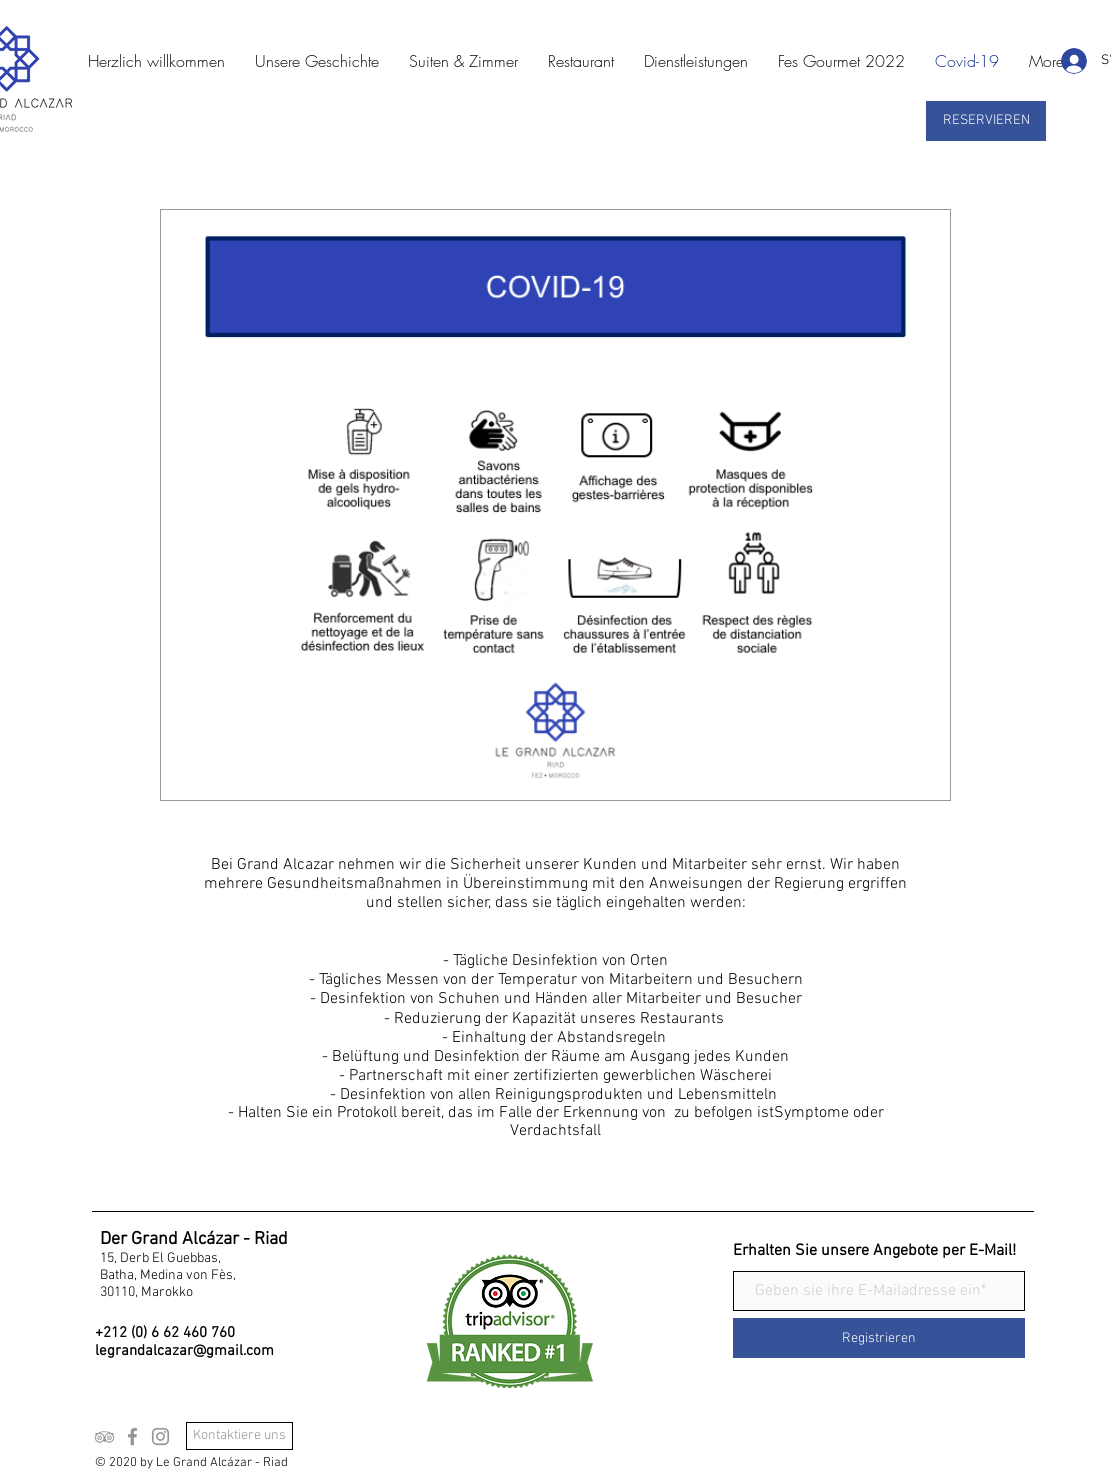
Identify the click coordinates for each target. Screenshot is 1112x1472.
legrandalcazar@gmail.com (184, 1351)
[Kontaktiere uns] (239, 1436)
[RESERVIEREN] (986, 121)
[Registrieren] (879, 1338)
